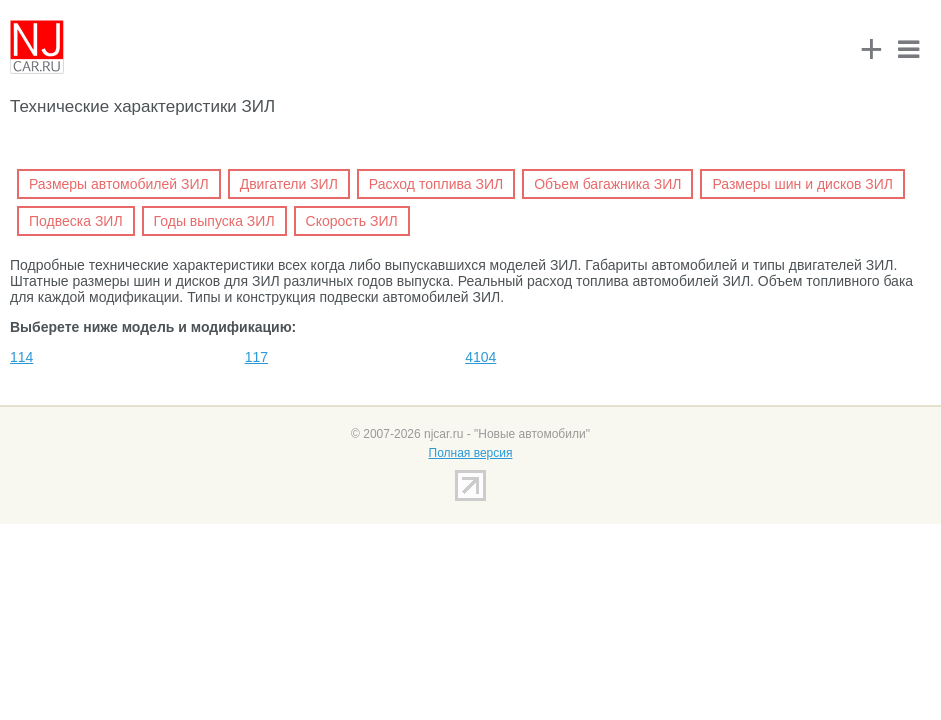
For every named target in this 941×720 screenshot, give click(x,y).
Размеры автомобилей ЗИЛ (119, 184)
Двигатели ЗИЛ (289, 184)
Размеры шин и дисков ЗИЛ (802, 184)
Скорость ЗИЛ (352, 221)
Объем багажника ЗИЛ (607, 184)
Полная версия (471, 453)
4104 (480, 357)
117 (256, 357)
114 (21, 357)
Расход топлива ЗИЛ (436, 184)
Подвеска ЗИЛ (76, 221)
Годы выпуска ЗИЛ (214, 221)
